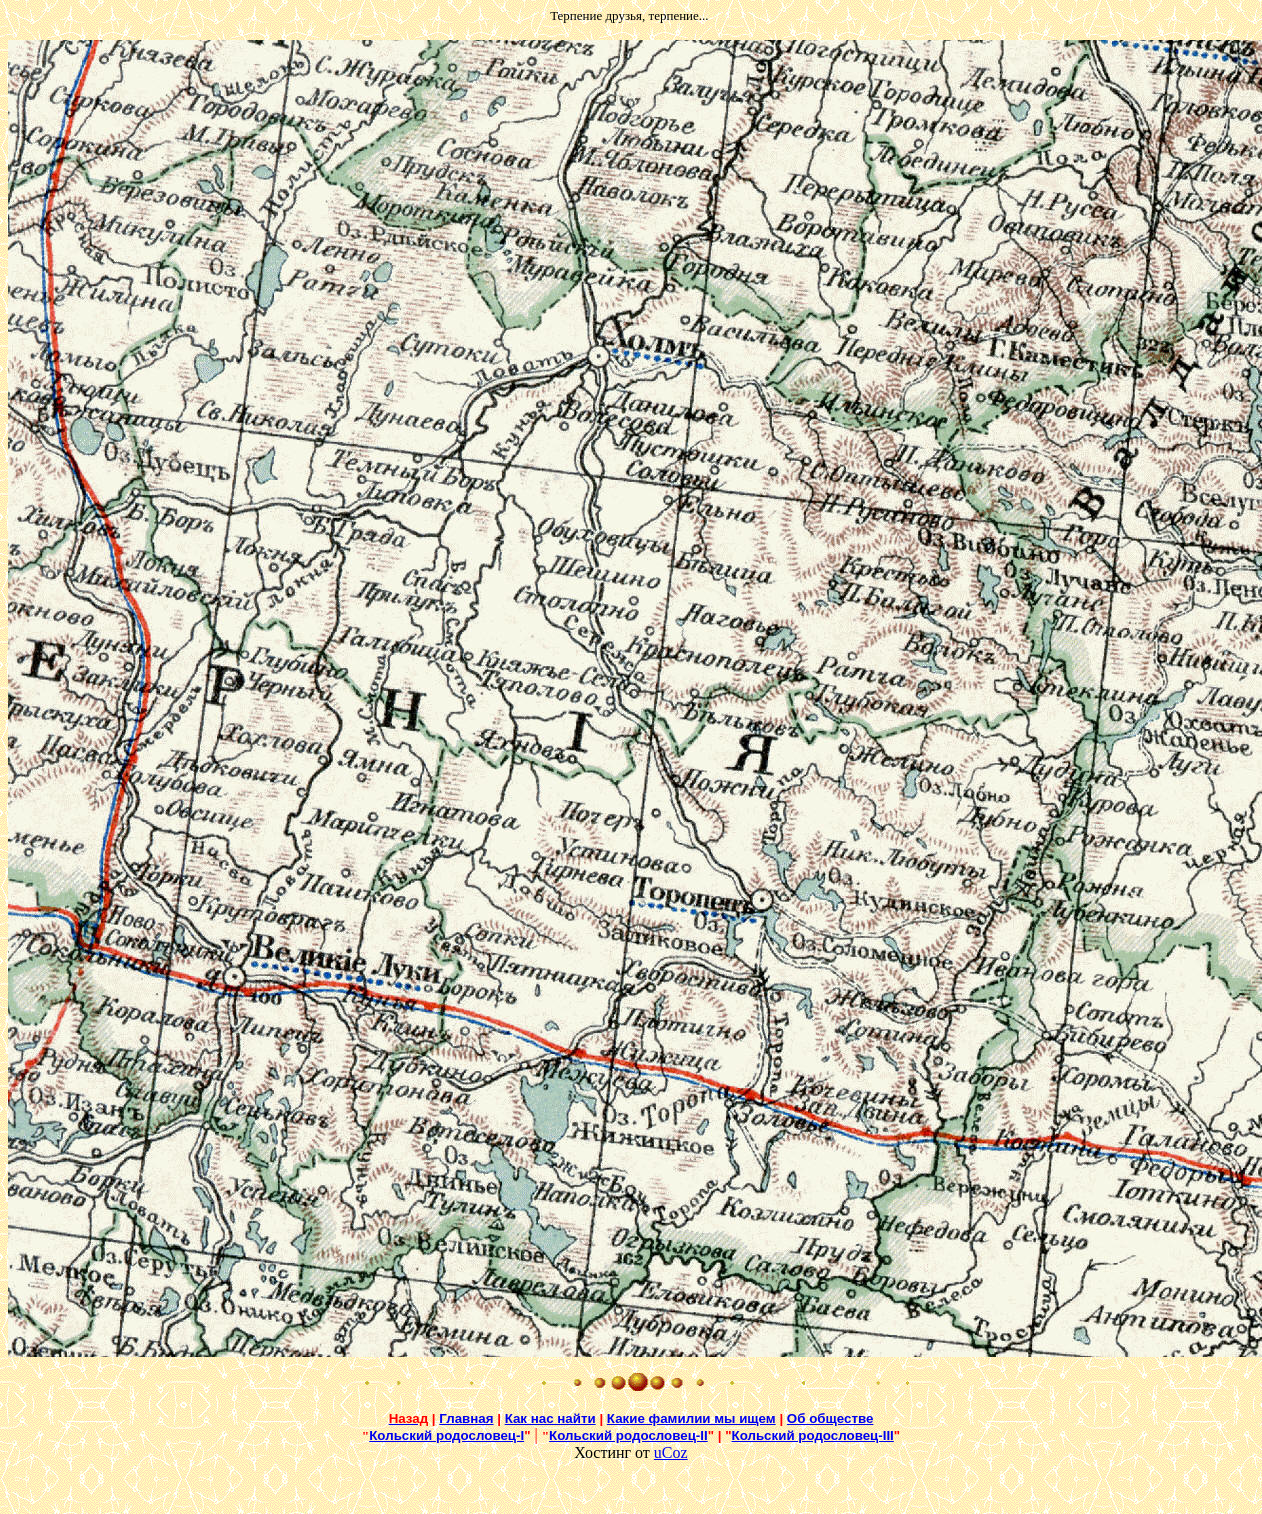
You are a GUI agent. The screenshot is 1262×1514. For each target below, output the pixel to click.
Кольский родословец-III (813, 1435)
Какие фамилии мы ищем (691, 1418)
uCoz (671, 1452)
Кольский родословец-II (628, 1435)
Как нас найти (550, 1418)
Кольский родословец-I (446, 1435)
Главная (466, 1418)
